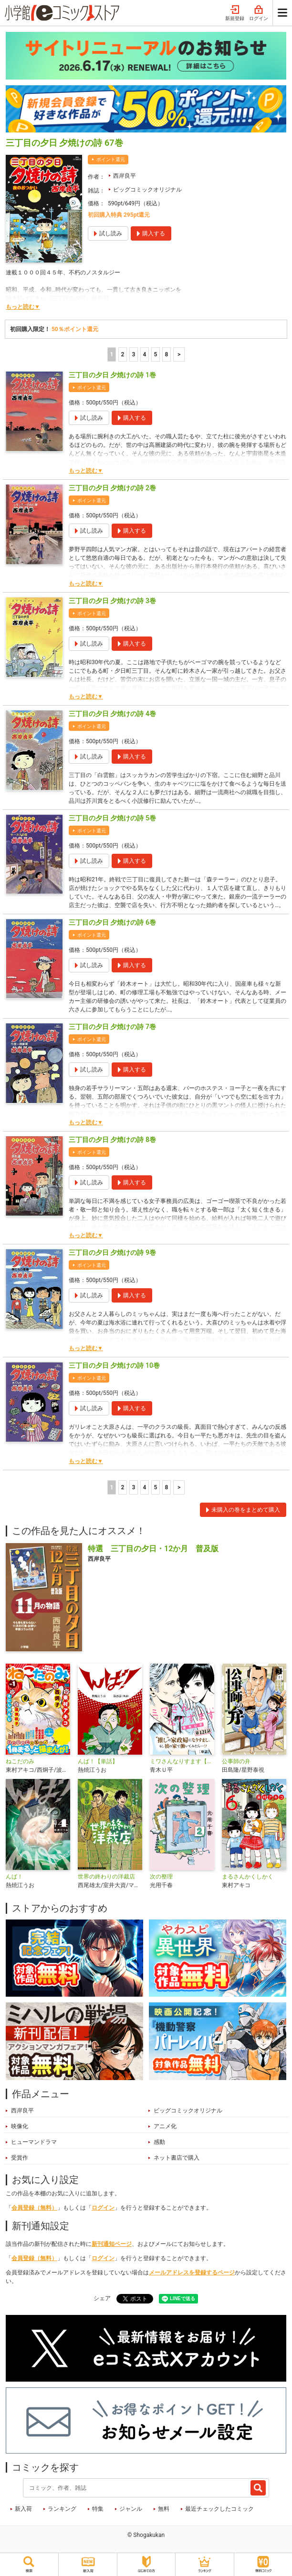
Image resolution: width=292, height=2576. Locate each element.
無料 (163, 2508)
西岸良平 (124, 175)
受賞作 (19, 2157)
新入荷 (23, 2508)
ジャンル (130, 2508)
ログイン (258, 13)
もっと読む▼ (23, 306)
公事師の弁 (236, 1761)
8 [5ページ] (166, 354)
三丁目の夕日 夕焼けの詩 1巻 (112, 375)
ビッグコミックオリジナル (147, 189)
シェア (102, 2298)
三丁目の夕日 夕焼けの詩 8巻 (112, 1139)
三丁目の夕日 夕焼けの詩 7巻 (112, 1026)
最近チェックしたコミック (219, 2508)
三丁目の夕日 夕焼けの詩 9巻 (112, 1252)
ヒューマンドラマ (34, 2142)
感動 (159, 2142)
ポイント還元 (110, 159)
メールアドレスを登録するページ (192, 2272)
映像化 (19, 2126)
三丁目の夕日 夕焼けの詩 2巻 (112, 488)
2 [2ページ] (122, 354)
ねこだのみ (20, 1761)
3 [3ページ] (133, 354)
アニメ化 (165, 2126)
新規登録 (234, 13)
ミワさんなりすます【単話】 (182, 1761)
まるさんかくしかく (247, 1876)
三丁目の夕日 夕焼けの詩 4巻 (112, 713)
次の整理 (161, 1876)
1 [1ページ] (111, 354)
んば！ (14, 1876)
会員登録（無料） (34, 2207)
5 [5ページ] (155, 354)
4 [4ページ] (144, 354)
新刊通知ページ (112, 2244)
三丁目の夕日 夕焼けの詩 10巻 (114, 1365)
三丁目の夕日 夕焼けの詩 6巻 (112, 922)
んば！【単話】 (98, 1761)
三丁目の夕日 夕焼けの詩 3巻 (112, 601)
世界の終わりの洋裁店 (106, 1876)
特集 (98, 2508)
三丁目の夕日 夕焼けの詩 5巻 (112, 818)
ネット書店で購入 (176, 2157)
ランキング (62, 2508)
